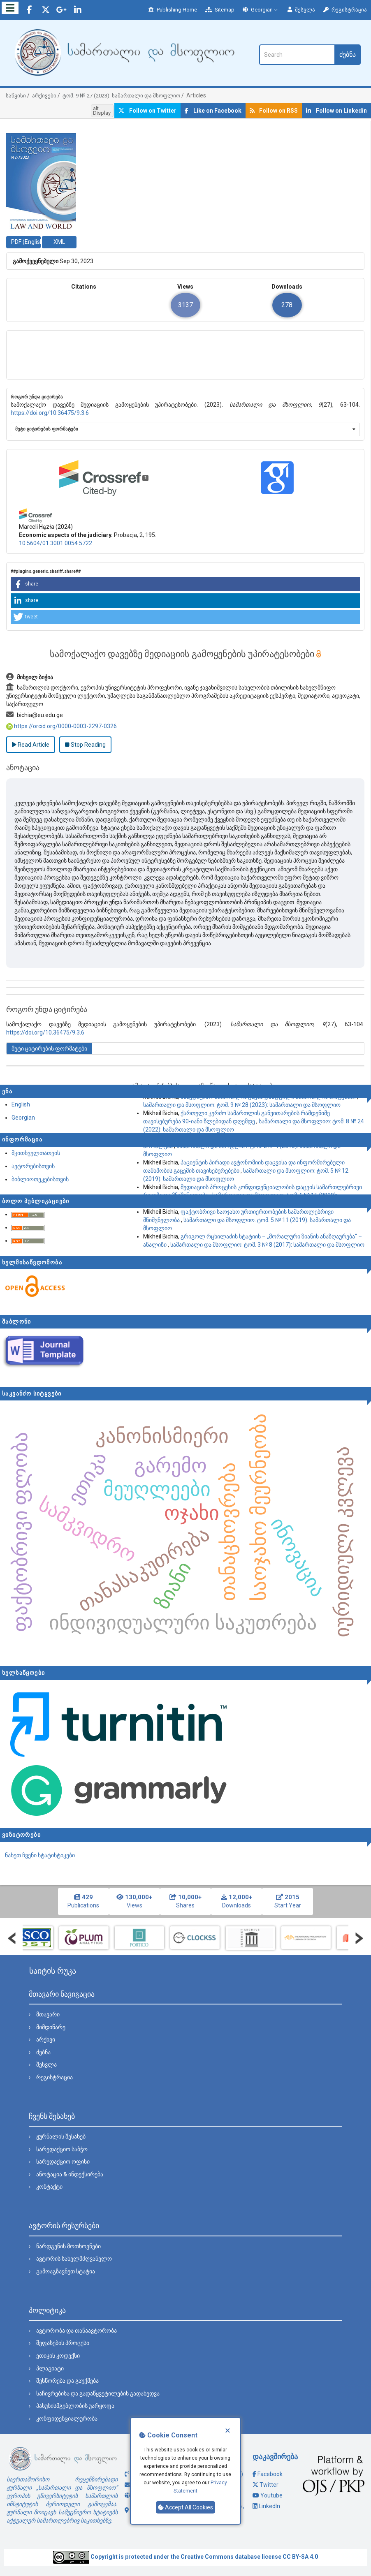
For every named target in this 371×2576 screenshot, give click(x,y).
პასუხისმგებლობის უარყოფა (75, 2405)
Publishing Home (172, 10)
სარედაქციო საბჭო (62, 2149)
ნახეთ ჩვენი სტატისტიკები (40, 1855)
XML (59, 241)
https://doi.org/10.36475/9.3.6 (50, 413)
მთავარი (48, 2014)
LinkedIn (269, 2506)
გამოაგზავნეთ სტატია (65, 2271)
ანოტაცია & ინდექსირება (69, 2174)
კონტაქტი (49, 2186)
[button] (185, 584)
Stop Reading (85, 744)
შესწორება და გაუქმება (67, 2380)
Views (185, 286)
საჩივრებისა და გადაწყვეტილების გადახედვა (98, 2393)
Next (359, 1938)
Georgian (261, 10)
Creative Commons (207, 2556)
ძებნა (347, 54)
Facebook (270, 2474)
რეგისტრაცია (345, 10)
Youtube (271, 2495)
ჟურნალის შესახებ (61, 2136)
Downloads (286, 286)
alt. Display (102, 110)
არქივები (44, 96)
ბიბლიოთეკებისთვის (40, 1179)
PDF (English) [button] (26, 241)
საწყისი (16, 96)
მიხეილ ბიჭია (29, 676)
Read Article (30, 744)
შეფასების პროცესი (62, 2343)
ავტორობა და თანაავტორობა (76, 2330)
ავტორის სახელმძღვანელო (74, 2258)
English (21, 1104)
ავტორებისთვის (33, 1166)
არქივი (45, 2039)
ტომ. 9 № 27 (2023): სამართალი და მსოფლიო (121, 96)
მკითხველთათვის (36, 1153)
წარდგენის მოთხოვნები (68, 2246)
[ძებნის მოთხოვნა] (296, 54)
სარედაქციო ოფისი (63, 2161)
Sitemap (219, 10)
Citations (83, 286)
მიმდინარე (50, 2027)
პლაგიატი (50, 2368)
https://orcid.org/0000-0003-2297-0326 (61, 726)
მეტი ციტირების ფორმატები (46, 429)
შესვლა (301, 10)
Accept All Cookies (185, 2507)
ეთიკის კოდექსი (58, 2355)
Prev (12, 1938)
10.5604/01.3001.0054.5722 (55, 543)
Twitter (269, 2484)
